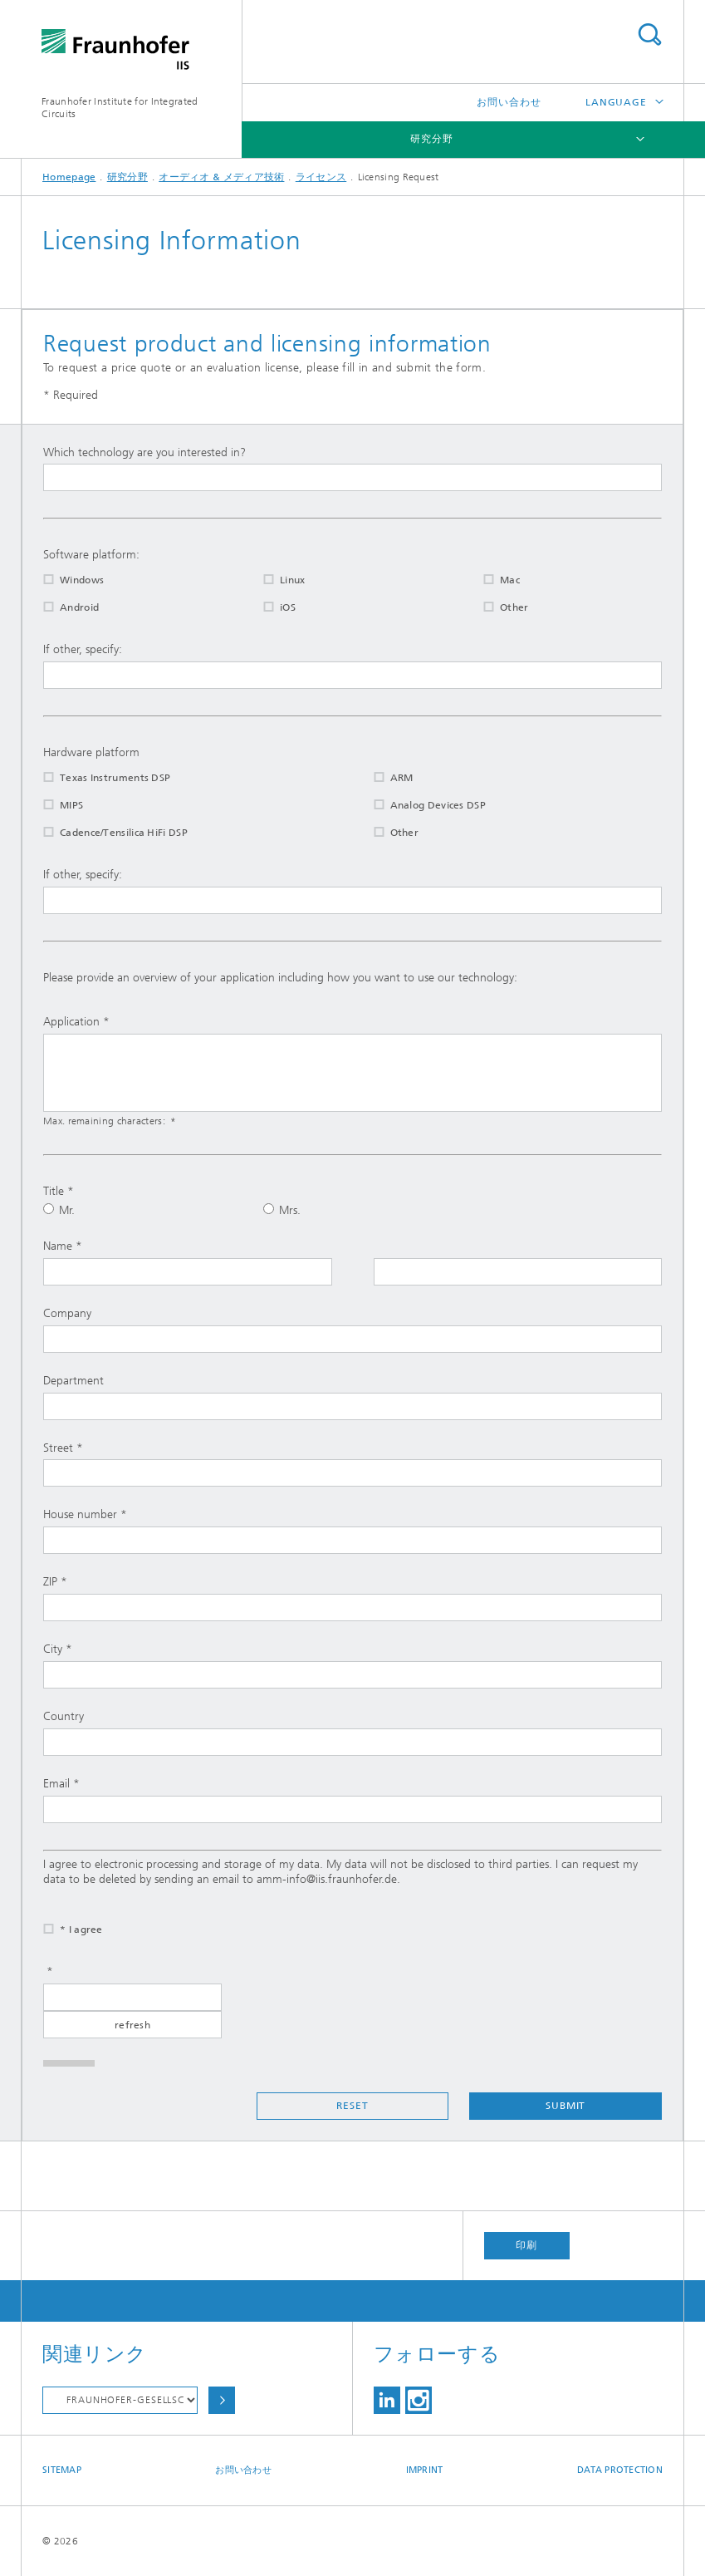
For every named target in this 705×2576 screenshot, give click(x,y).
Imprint (424, 2470)
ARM (383, 778)
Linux (274, 580)
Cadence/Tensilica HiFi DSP (105, 832)
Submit (565, 2105)
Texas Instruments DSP (96, 778)
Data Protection (620, 2470)
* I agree (62, 1929)
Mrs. (282, 1210)
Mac (491, 580)
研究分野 (431, 139)
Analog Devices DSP (419, 805)
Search (649, 34)
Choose (221, 2400)
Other (496, 607)
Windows (63, 580)
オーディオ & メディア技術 (221, 177)
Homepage (68, 177)
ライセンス (321, 177)
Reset (352, 2105)
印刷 (526, 2245)
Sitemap (61, 2470)
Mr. (59, 1210)
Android (60, 607)
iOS (269, 607)
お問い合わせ (509, 102)
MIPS (52, 805)
